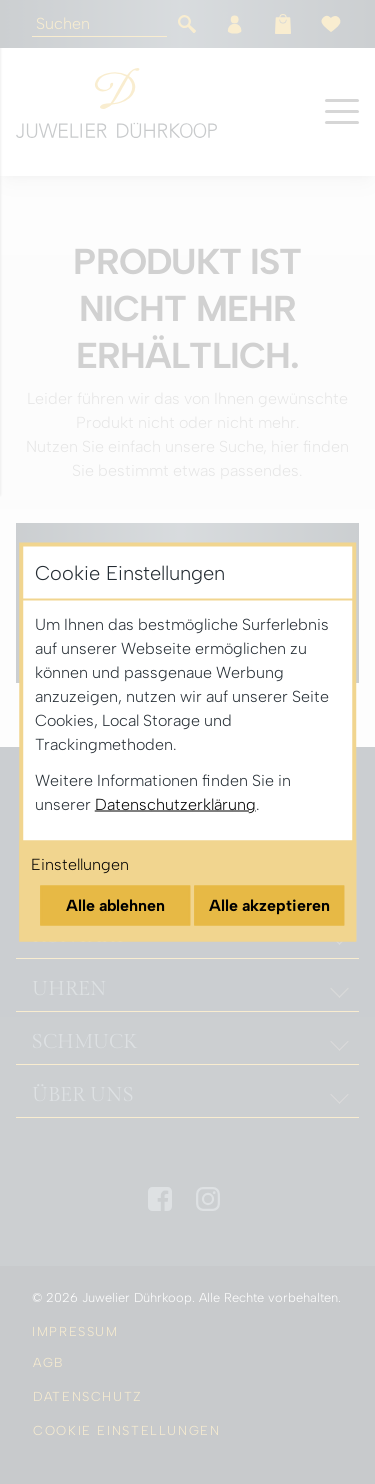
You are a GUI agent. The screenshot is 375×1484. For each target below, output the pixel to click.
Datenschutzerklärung (175, 804)
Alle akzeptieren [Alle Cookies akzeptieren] (269, 905)
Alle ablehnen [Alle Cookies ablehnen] (115, 905)
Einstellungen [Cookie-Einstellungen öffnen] (80, 864)
